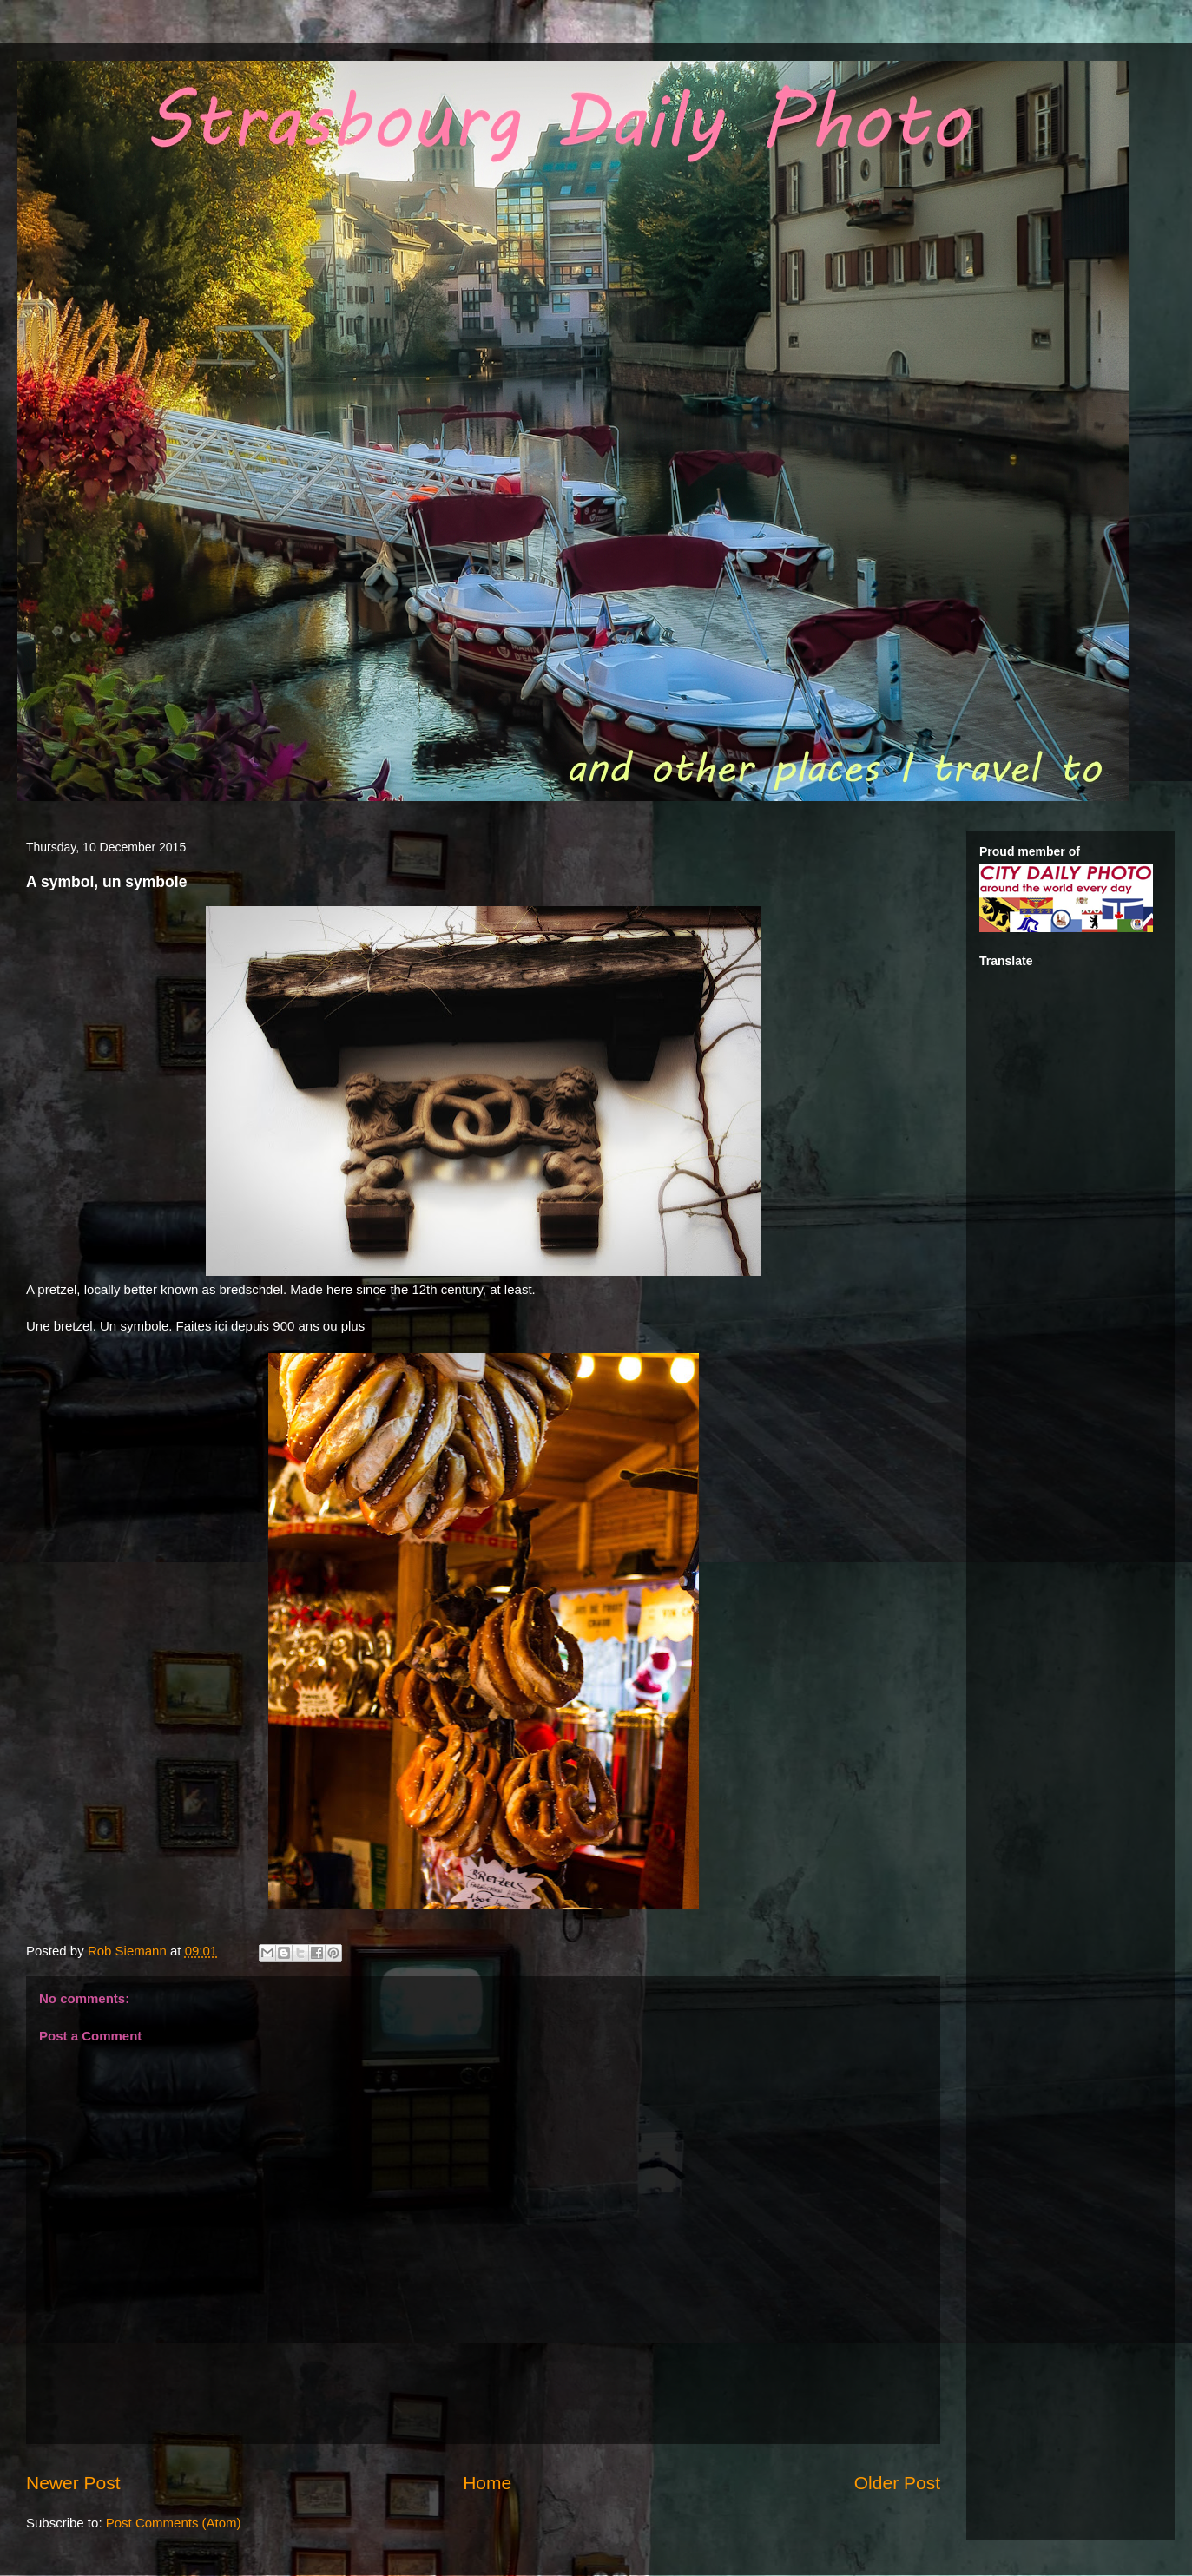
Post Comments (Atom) (173, 2522)
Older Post (897, 2483)
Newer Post (73, 2483)
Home (487, 2483)
